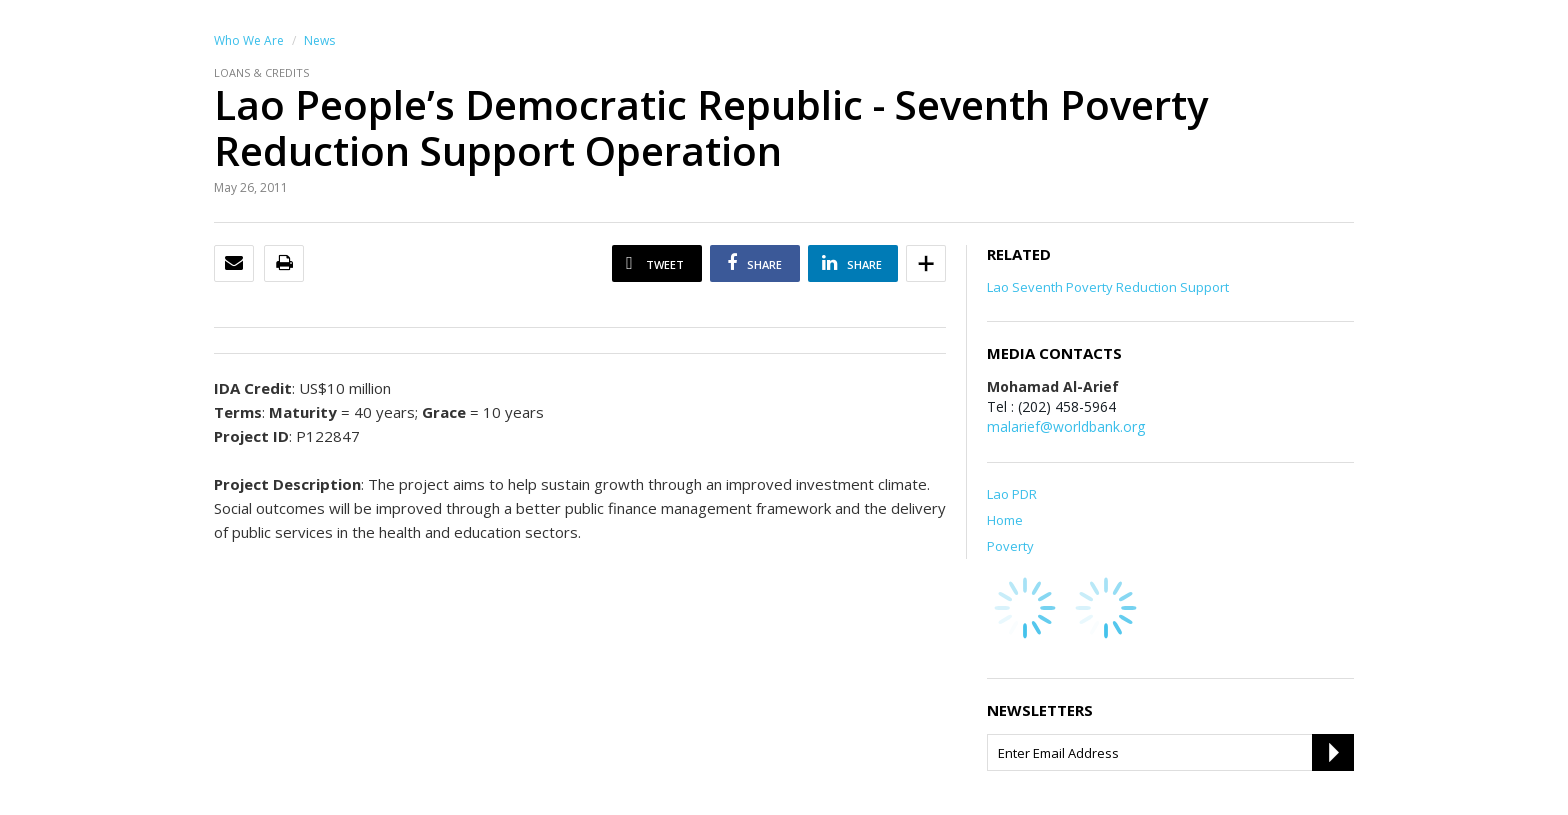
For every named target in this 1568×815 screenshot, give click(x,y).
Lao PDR (1012, 494)
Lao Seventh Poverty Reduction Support (1108, 287)
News (319, 40)
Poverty (1010, 546)
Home (1005, 520)
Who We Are (249, 40)
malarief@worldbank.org (1066, 426)
